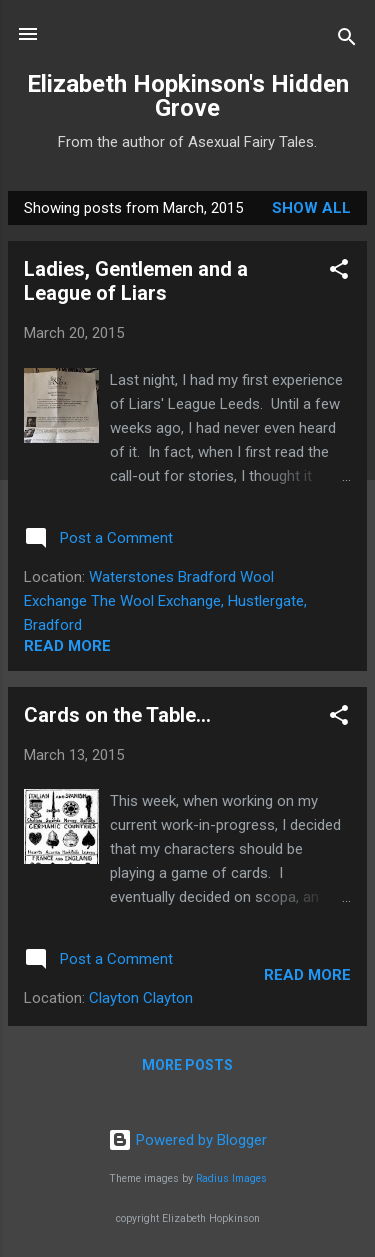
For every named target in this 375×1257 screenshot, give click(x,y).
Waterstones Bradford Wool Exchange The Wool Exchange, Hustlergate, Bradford (165, 601)
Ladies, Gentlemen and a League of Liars (136, 281)
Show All (311, 208)
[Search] (347, 40)
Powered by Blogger (187, 1140)
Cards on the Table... (117, 715)
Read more (67, 646)
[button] (339, 272)
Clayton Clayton (141, 998)
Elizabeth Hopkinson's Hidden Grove (188, 96)
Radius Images (231, 1178)
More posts (187, 1065)
